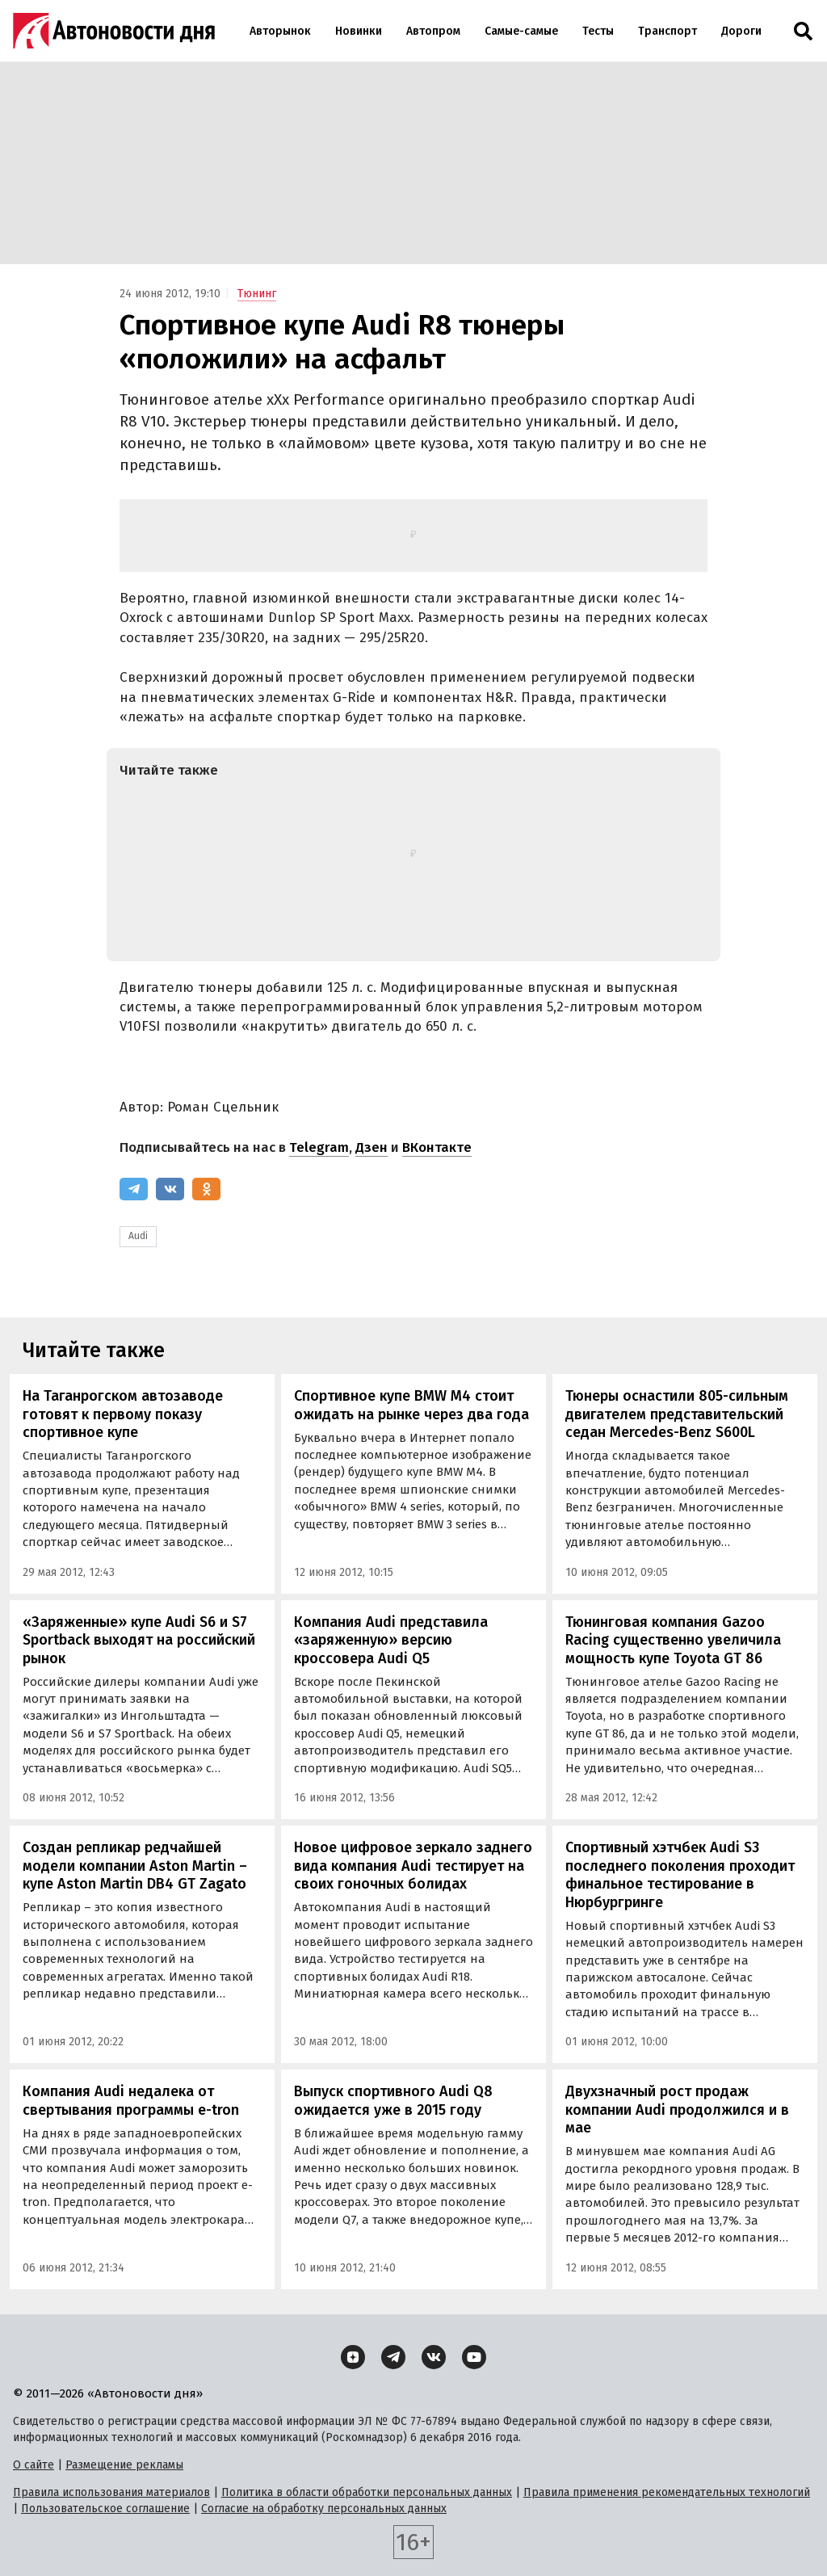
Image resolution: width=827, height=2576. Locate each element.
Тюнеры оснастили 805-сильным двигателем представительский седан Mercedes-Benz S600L (676, 1414)
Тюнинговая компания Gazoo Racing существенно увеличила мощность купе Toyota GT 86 (673, 1640)
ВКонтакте (437, 1147)
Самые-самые (521, 31)
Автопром (433, 31)
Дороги (741, 31)
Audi (138, 1236)
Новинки (358, 31)
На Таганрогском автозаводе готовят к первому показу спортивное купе (123, 1414)
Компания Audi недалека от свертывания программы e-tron (131, 2100)
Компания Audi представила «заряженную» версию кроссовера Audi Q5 (391, 1640)
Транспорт (667, 31)
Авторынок (280, 31)
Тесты (598, 31)
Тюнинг (256, 293)
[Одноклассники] (206, 1189)
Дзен (371, 1147)
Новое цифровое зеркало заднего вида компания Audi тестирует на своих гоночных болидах (413, 1865)
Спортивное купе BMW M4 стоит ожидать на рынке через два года (411, 1405)
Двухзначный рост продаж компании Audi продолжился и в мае (677, 2109)
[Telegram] (134, 1189)
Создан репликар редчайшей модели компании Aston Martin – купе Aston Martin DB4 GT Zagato (135, 1865)
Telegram (319, 1147)
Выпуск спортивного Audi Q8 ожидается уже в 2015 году (393, 2100)
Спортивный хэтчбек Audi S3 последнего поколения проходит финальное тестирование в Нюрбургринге (680, 1874)
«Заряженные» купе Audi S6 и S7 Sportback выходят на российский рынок (139, 1640)
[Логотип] (114, 30)
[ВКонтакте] (170, 1189)
